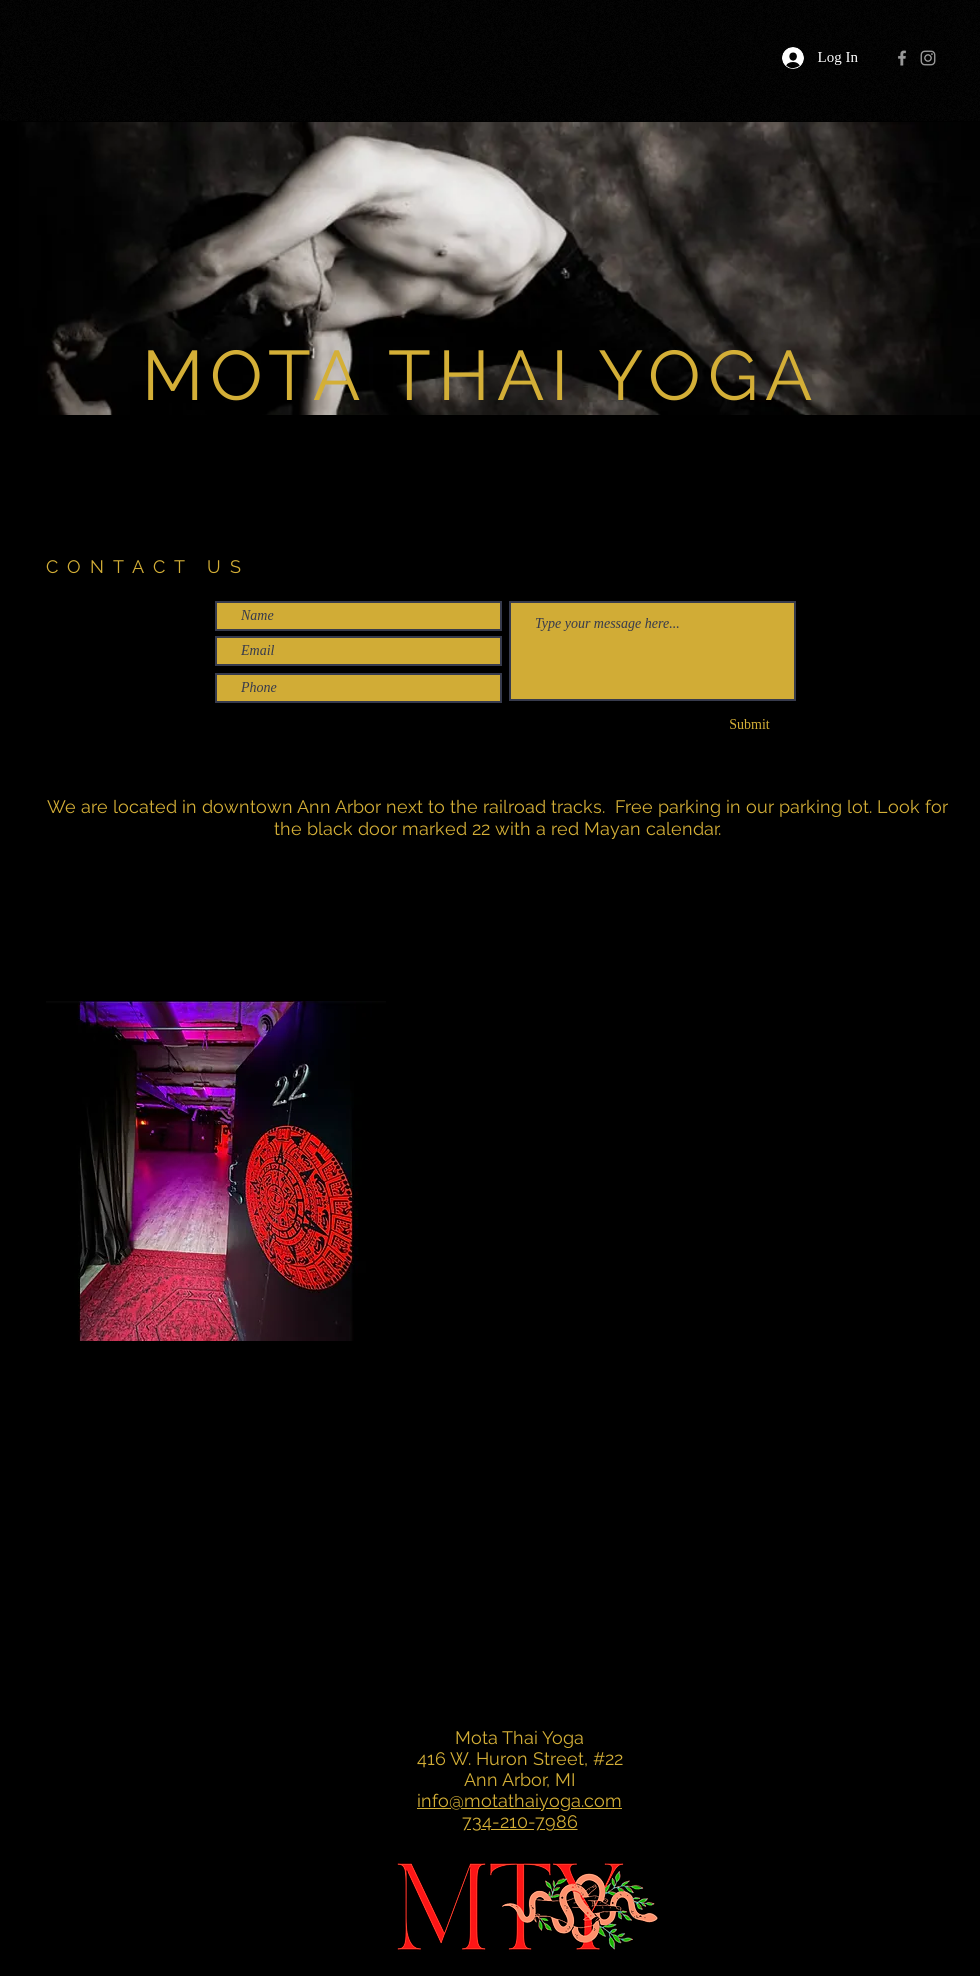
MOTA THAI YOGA (480, 375)
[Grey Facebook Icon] (902, 58)
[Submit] (749, 725)
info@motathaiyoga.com (519, 1800)
